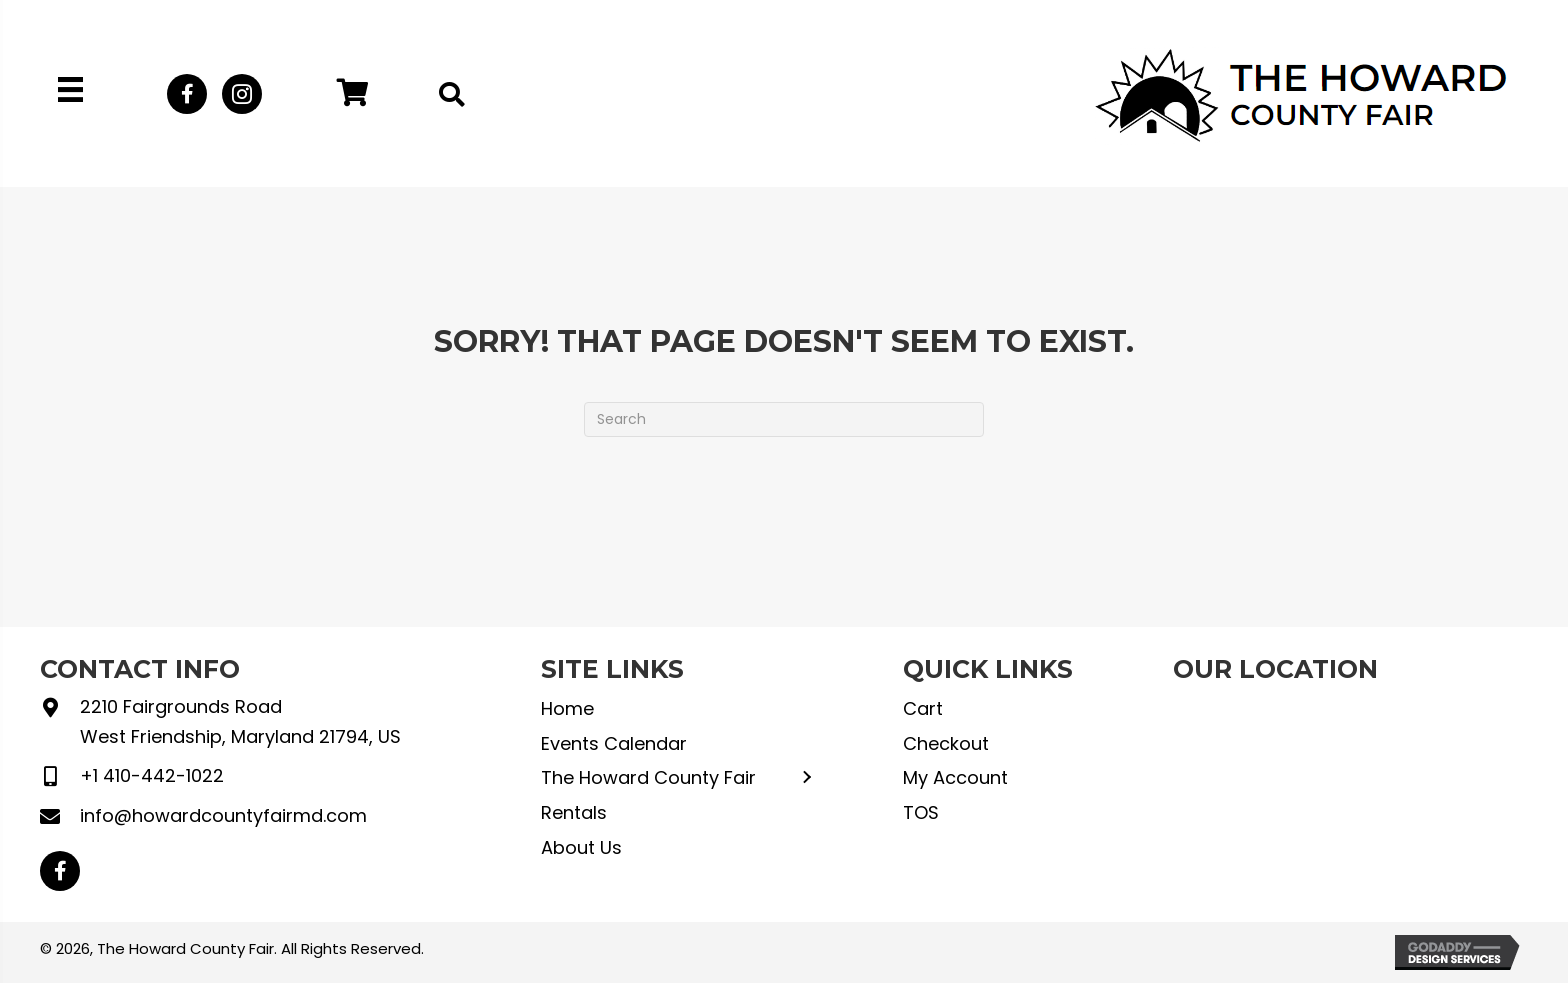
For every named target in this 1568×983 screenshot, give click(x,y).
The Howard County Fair (648, 777)
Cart (923, 708)
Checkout (946, 743)
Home (567, 708)
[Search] (784, 419)
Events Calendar (614, 743)
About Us (581, 847)
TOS (921, 812)
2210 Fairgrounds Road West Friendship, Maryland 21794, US (240, 721)
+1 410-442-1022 (152, 775)
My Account (955, 777)
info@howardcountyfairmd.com (223, 815)
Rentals (574, 812)
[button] (187, 94)
